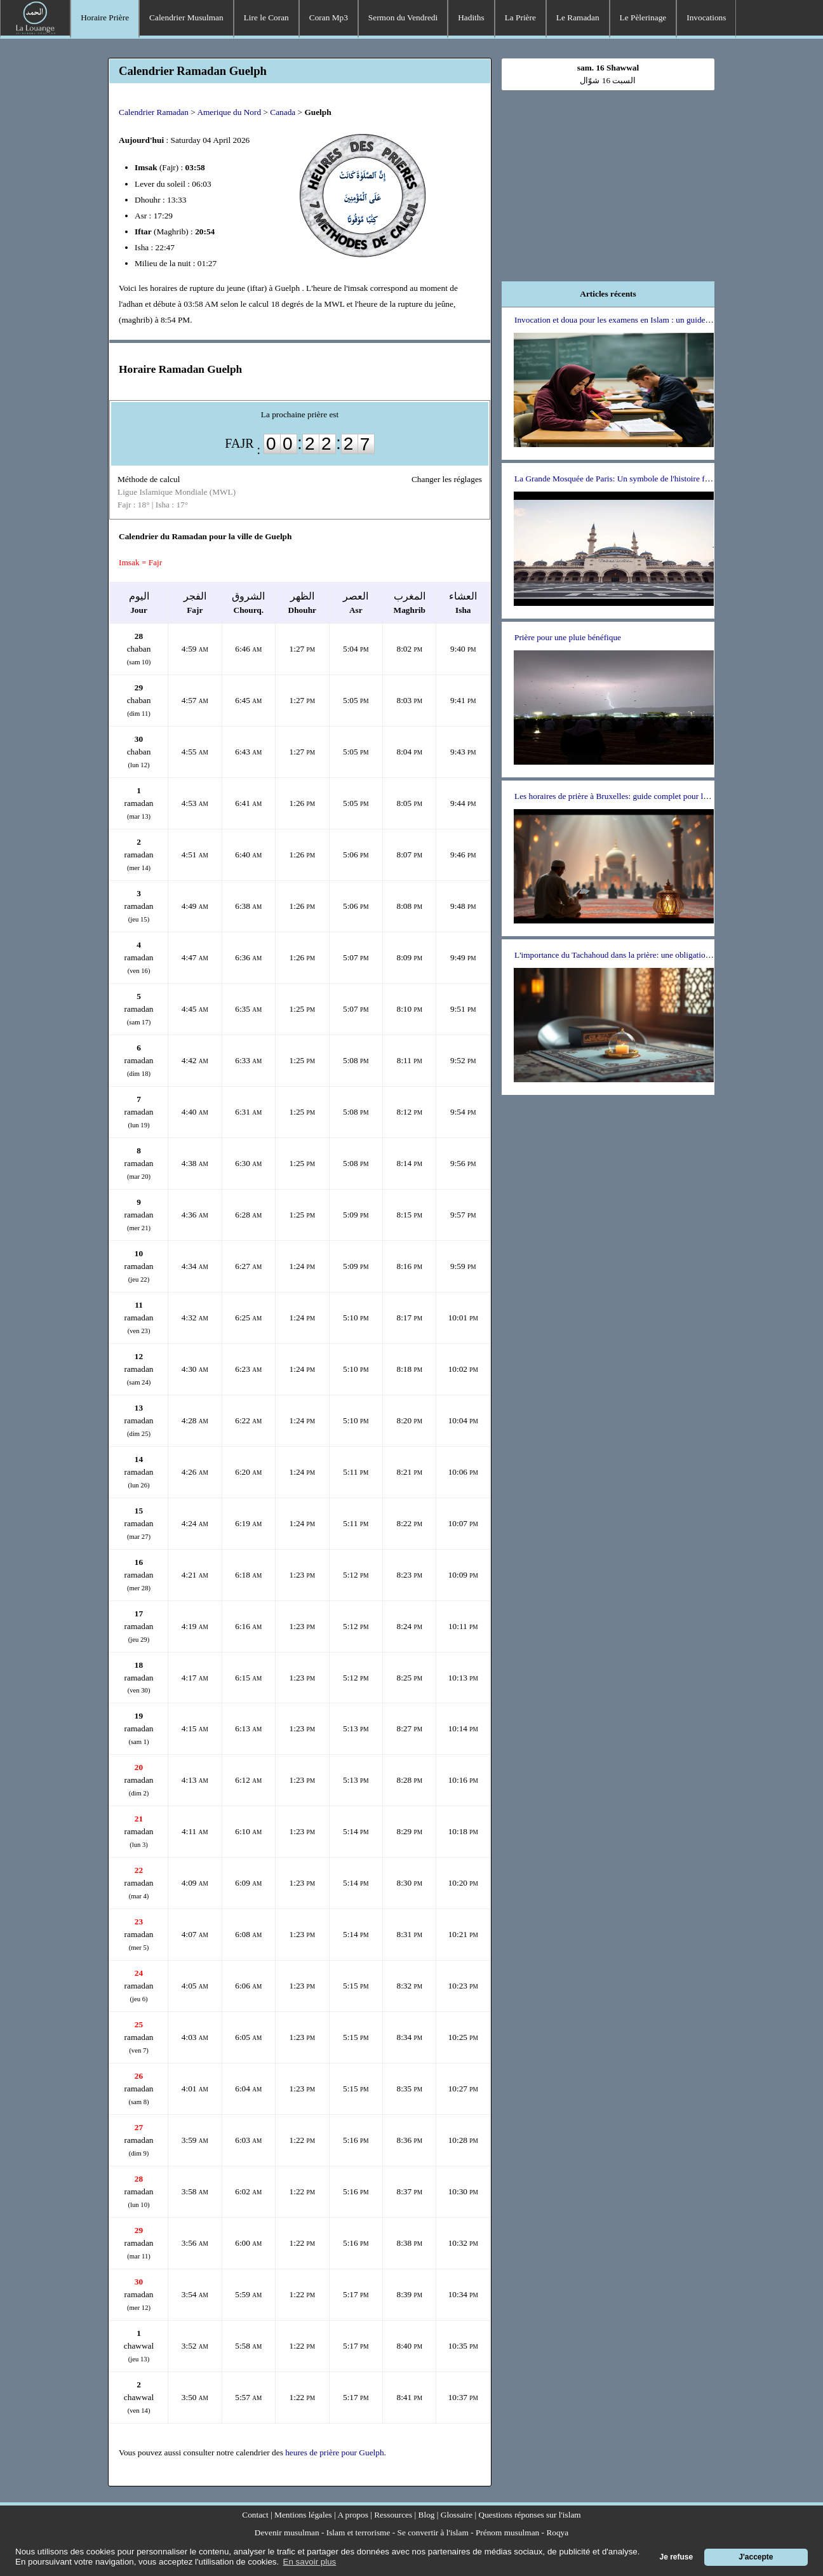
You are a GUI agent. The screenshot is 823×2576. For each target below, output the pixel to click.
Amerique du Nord (229, 112)
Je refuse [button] (676, 2557)
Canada (282, 112)
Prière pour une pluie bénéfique (567, 637)
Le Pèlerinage (643, 17)
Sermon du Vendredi (403, 17)
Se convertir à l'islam (433, 2532)
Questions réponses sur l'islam (530, 2514)
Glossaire (456, 2514)
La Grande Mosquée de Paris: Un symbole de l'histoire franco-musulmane (639, 478)
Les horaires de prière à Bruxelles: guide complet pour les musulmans (632, 796)
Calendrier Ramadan (154, 112)
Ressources (393, 2514)
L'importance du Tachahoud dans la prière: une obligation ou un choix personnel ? (653, 955)
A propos (352, 2514)
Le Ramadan (577, 17)
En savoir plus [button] (310, 2561)
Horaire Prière (105, 17)
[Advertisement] (608, 179)
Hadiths (471, 17)
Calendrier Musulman (186, 17)
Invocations (706, 17)
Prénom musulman (507, 2532)
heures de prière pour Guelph (334, 2452)
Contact (255, 2514)
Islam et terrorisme (358, 2532)
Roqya (557, 2532)
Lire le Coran (266, 17)
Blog (426, 2514)
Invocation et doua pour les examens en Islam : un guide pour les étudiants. (641, 320)
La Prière (520, 17)
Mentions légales (303, 2514)
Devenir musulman (287, 2532)
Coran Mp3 (328, 17)
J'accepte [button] (756, 2557)
